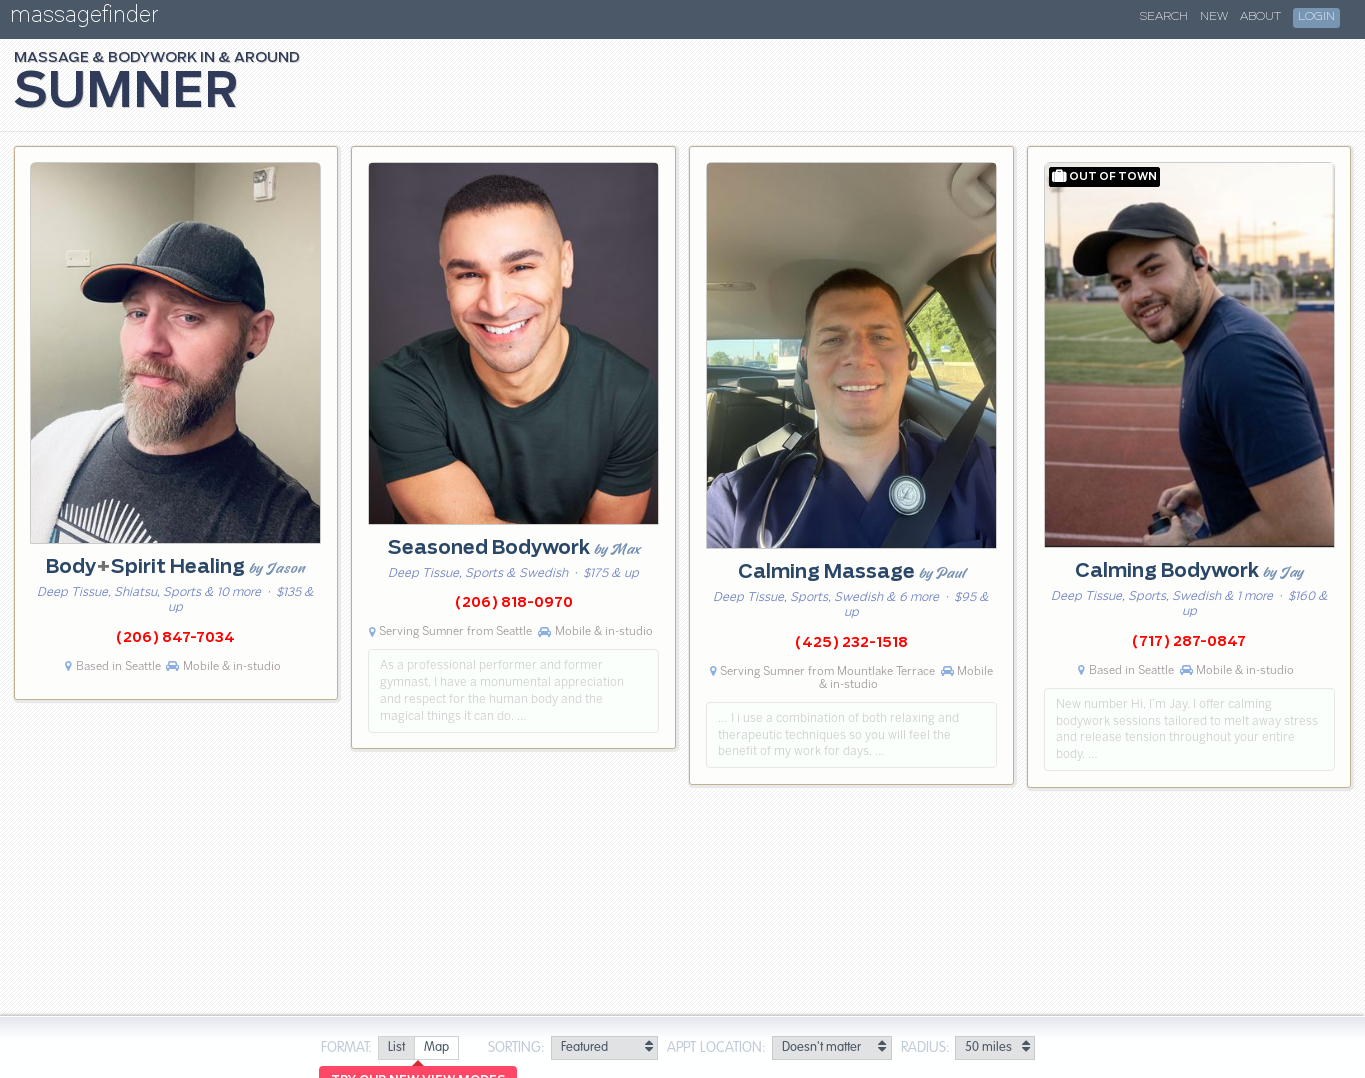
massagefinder (84, 18)
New (1214, 17)
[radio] (396, 1048)
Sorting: (516, 1048)
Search (1164, 17)
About (1260, 17)
